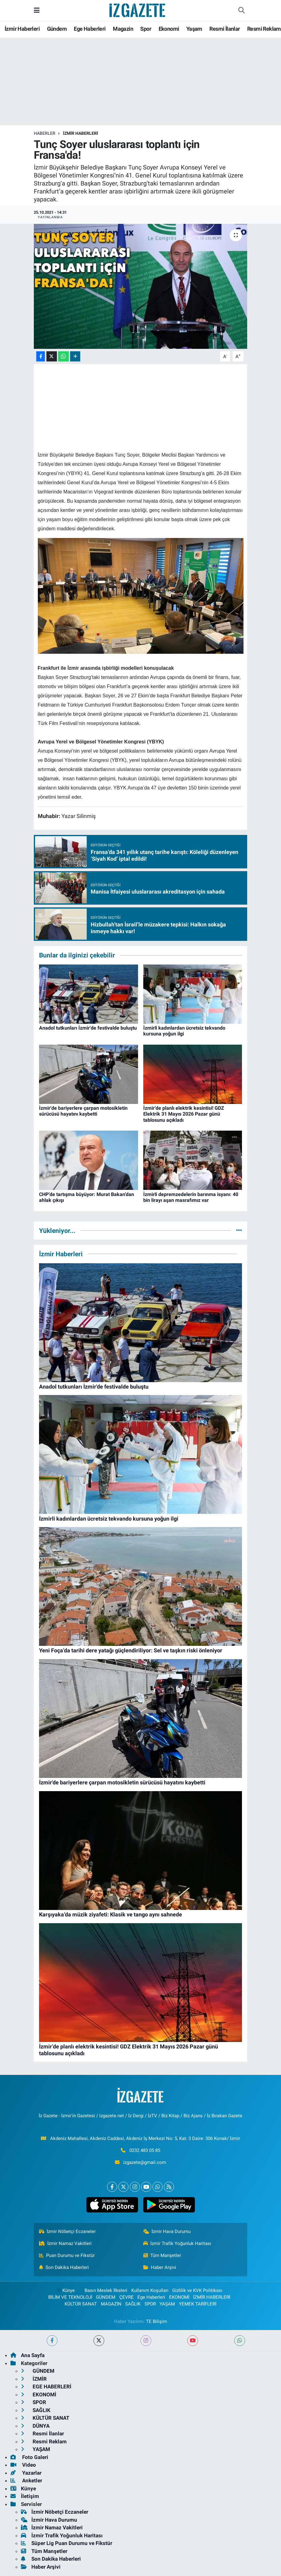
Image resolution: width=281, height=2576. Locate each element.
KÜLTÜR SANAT (81, 2304)
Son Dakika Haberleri (64, 2267)
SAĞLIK (132, 2304)
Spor (145, 28)
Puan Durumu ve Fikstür (67, 2255)
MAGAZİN (111, 2304)
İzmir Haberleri (22, 28)
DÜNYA (35, 2426)
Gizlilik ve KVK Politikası (197, 2290)
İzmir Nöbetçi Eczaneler (67, 2231)
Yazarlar (26, 2473)
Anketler (26, 2480)
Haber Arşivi (159, 2267)
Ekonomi (169, 28)
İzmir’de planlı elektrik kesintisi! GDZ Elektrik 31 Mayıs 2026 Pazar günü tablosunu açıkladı (183, 1114)
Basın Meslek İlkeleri (106, 2290)
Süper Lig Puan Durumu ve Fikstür (66, 2543)
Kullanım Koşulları (149, 2290)
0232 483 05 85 (144, 2150)
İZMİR (34, 2379)
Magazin (123, 28)
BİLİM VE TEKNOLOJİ (70, 2297)
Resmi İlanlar (224, 28)
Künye (65, 2290)
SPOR (150, 2304)
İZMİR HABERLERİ (80, 133)
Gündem (57, 28)
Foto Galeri (29, 2457)
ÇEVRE (126, 2297)
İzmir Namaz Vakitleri (65, 2243)
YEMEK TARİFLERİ (197, 2304)
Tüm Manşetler (162, 2255)
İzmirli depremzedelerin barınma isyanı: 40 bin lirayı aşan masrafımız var (190, 1197)
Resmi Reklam (264, 28)
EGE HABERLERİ (46, 2386)
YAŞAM (167, 2304)
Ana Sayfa (27, 2355)
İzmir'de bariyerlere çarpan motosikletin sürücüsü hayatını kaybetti (83, 1111)
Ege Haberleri (89, 28)
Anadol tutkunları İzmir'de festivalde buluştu (88, 1028)
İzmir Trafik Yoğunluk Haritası (177, 2243)
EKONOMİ (179, 2297)
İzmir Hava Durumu (167, 2231)
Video (23, 2465)
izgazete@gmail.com (144, 2162)
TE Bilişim (156, 2321)
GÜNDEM (105, 2297)
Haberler (44, 133)
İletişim (24, 2496)
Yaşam (194, 28)
